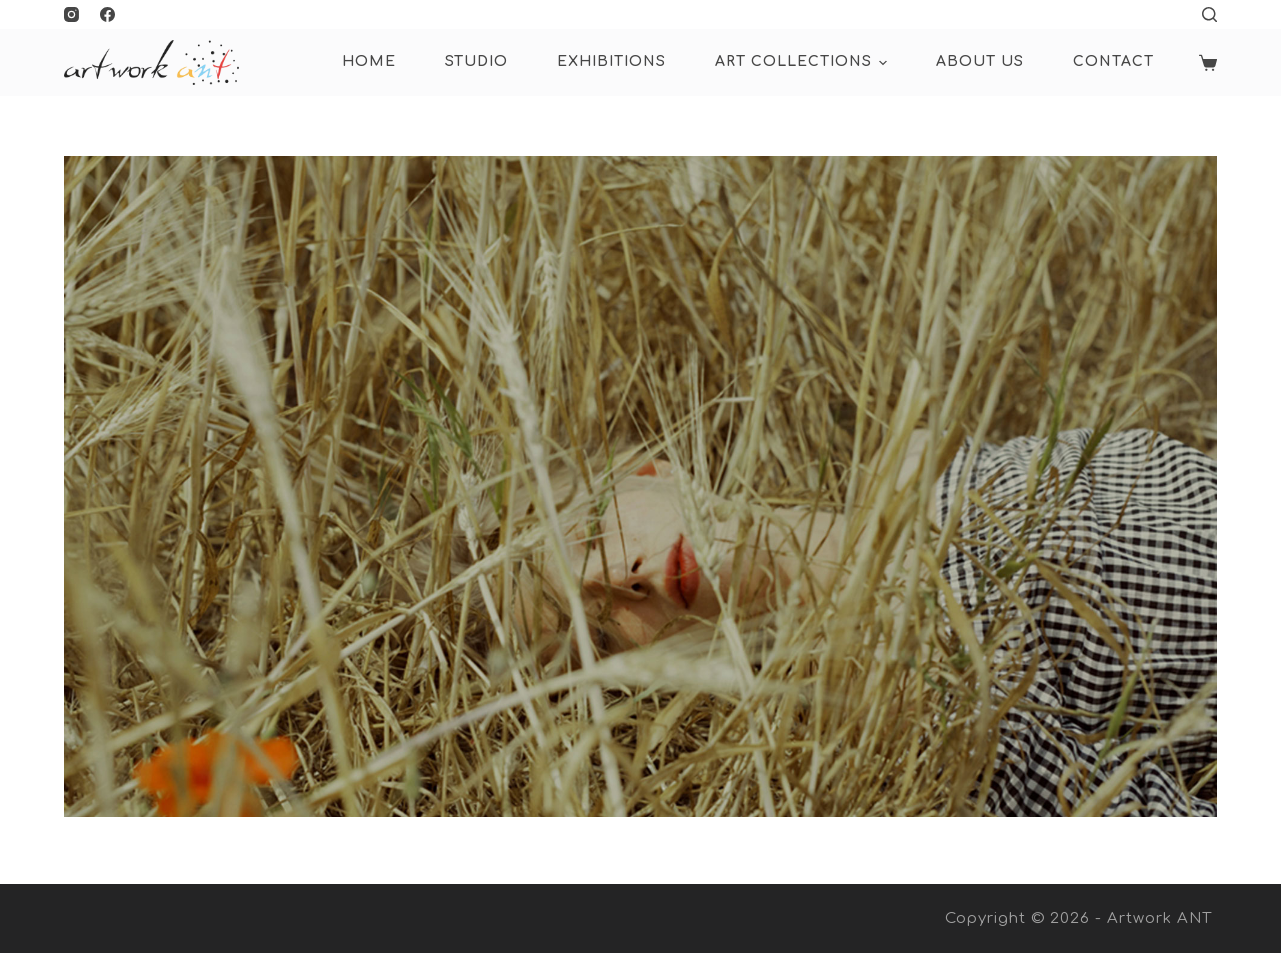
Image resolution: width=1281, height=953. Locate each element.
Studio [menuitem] (476, 61)
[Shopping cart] (1208, 63)
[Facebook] (107, 14)
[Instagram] (71, 14)
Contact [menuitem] (1113, 61)
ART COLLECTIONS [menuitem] (804, 63)
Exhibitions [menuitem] (611, 61)
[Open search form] (1209, 14)
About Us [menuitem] (980, 61)
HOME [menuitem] (369, 61)
